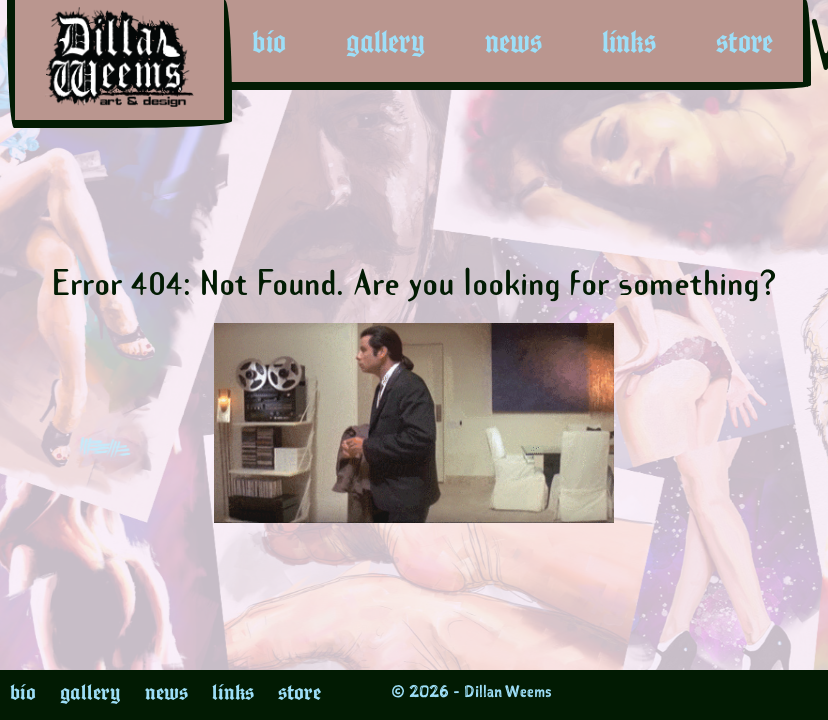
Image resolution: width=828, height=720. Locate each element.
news (513, 41)
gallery (385, 41)
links (629, 41)
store (744, 41)
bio (269, 41)
